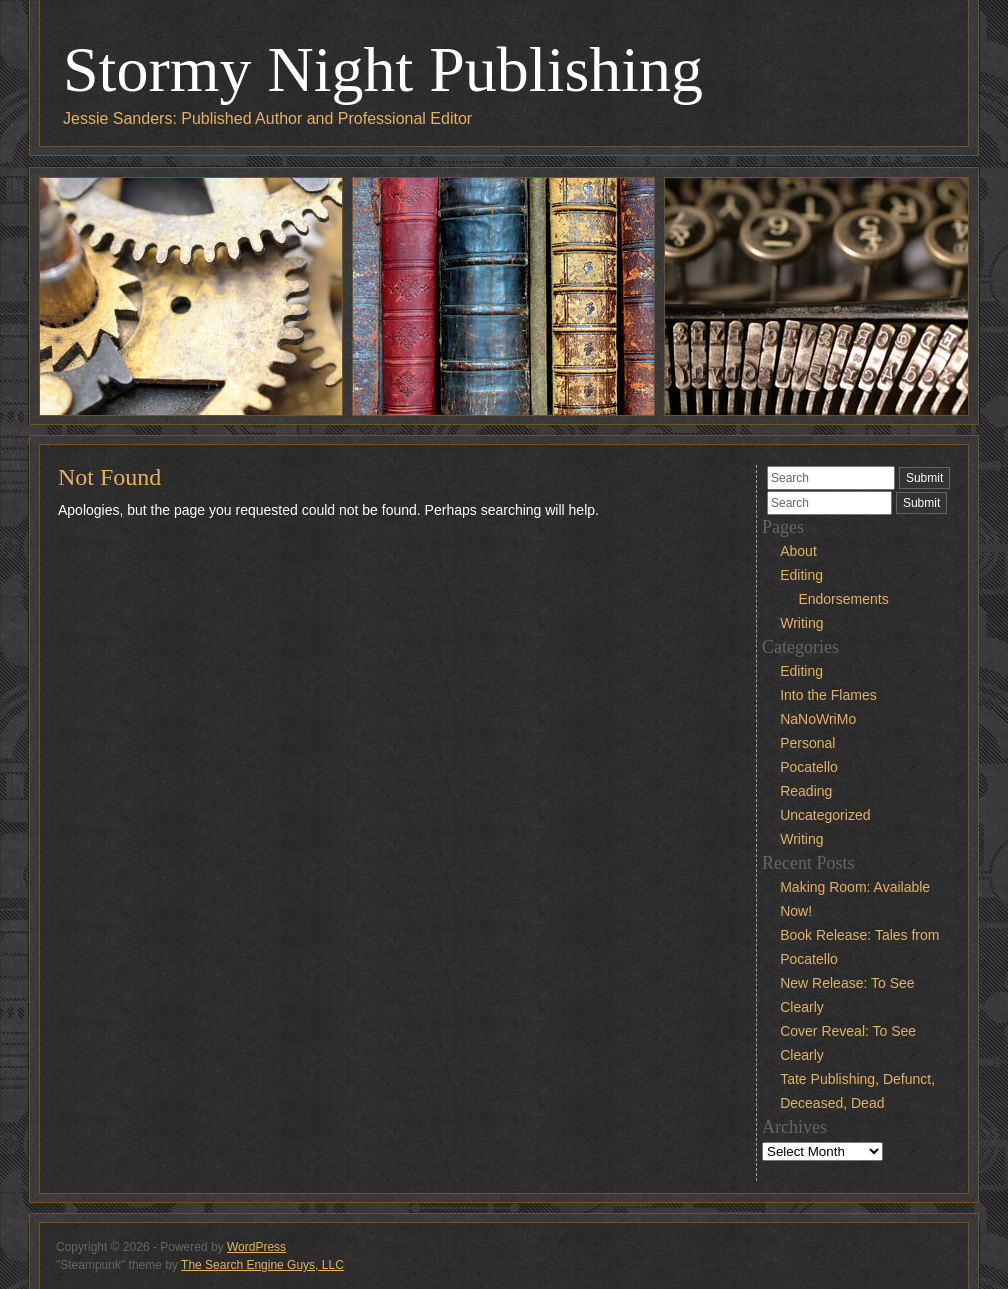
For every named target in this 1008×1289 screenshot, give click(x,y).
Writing (801, 623)
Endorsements (843, 599)
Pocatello (809, 767)
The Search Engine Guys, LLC (262, 1265)
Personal (807, 743)
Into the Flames (828, 695)
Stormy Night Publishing (383, 69)
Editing (801, 575)
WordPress (256, 1247)
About (798, 551)
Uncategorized (825, 815)
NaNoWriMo (818, 719)
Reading (806, 791)
